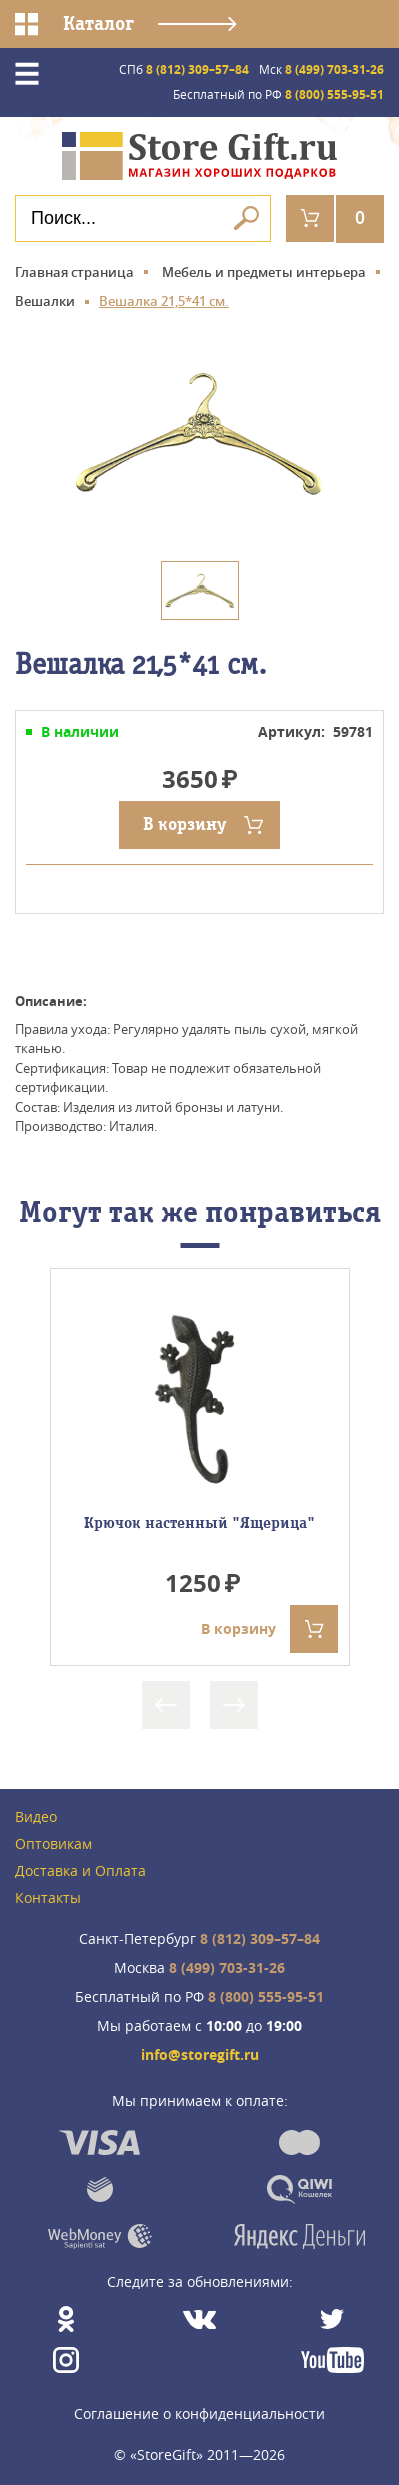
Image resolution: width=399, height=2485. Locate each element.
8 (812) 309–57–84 (184, 69)
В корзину (184, 824)
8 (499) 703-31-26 (321, 69)
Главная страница (74, 272)
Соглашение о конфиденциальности (199, 2413)
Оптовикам (53, 1844)
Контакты (48, 1898)
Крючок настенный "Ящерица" (199, 1523)
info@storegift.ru (200, 2055)
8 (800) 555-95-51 (278, 94)
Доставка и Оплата (80, 1871)
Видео (36, 1817)
